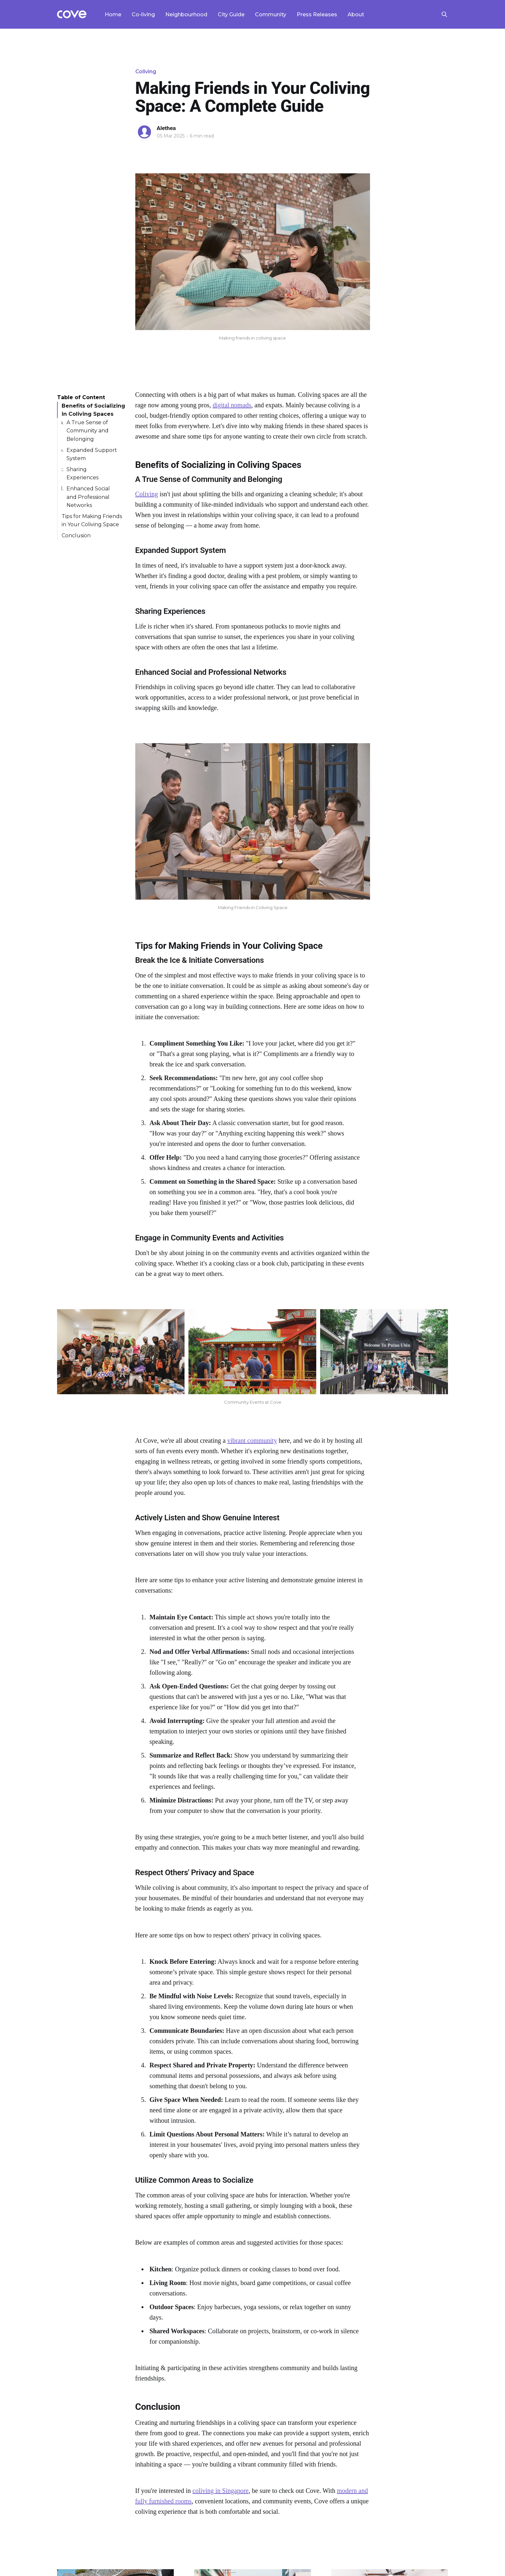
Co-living (143, 14)
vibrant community (252, 1440)
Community (270, 14)
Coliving (145, 71)
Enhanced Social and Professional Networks (88, 496)
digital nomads (232, 405)
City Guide (231, 14)
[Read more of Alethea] (144, 132)
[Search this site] (444, 14)
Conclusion (76, 535)
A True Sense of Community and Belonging (88, 430)
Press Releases (317, 14)
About (356, 14)
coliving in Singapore (220, 2490)
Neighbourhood (186, 14)
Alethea (166, 128)
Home (113, 14)
